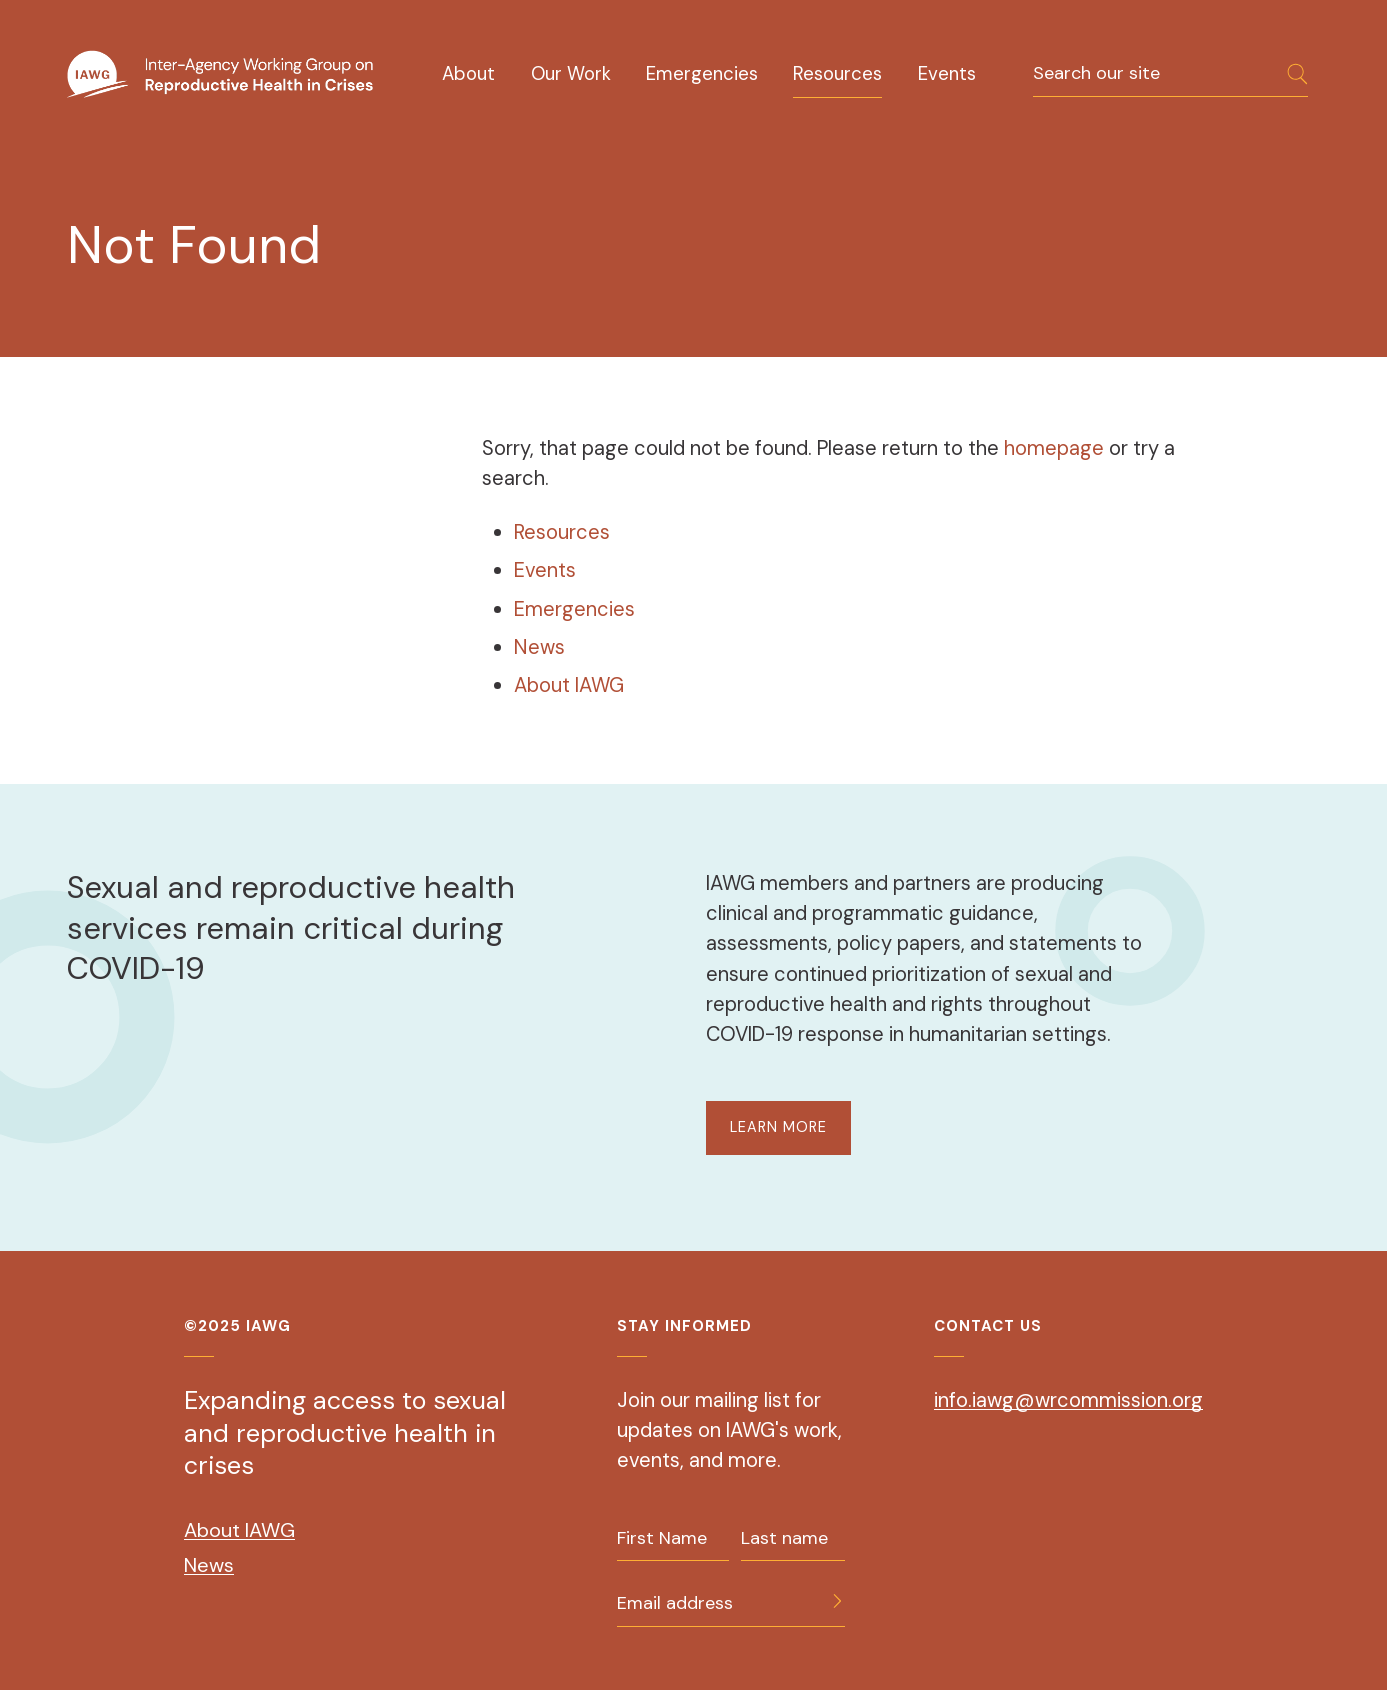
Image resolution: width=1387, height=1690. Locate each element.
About (468, 73)
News (539, 647)
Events (947, 73)
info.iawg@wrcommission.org (1068, 1400)
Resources (837, 73)
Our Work (571, 73)
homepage (1056, 448)
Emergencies (702, 73)
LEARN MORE (778, 1127)
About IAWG (569, 685)
